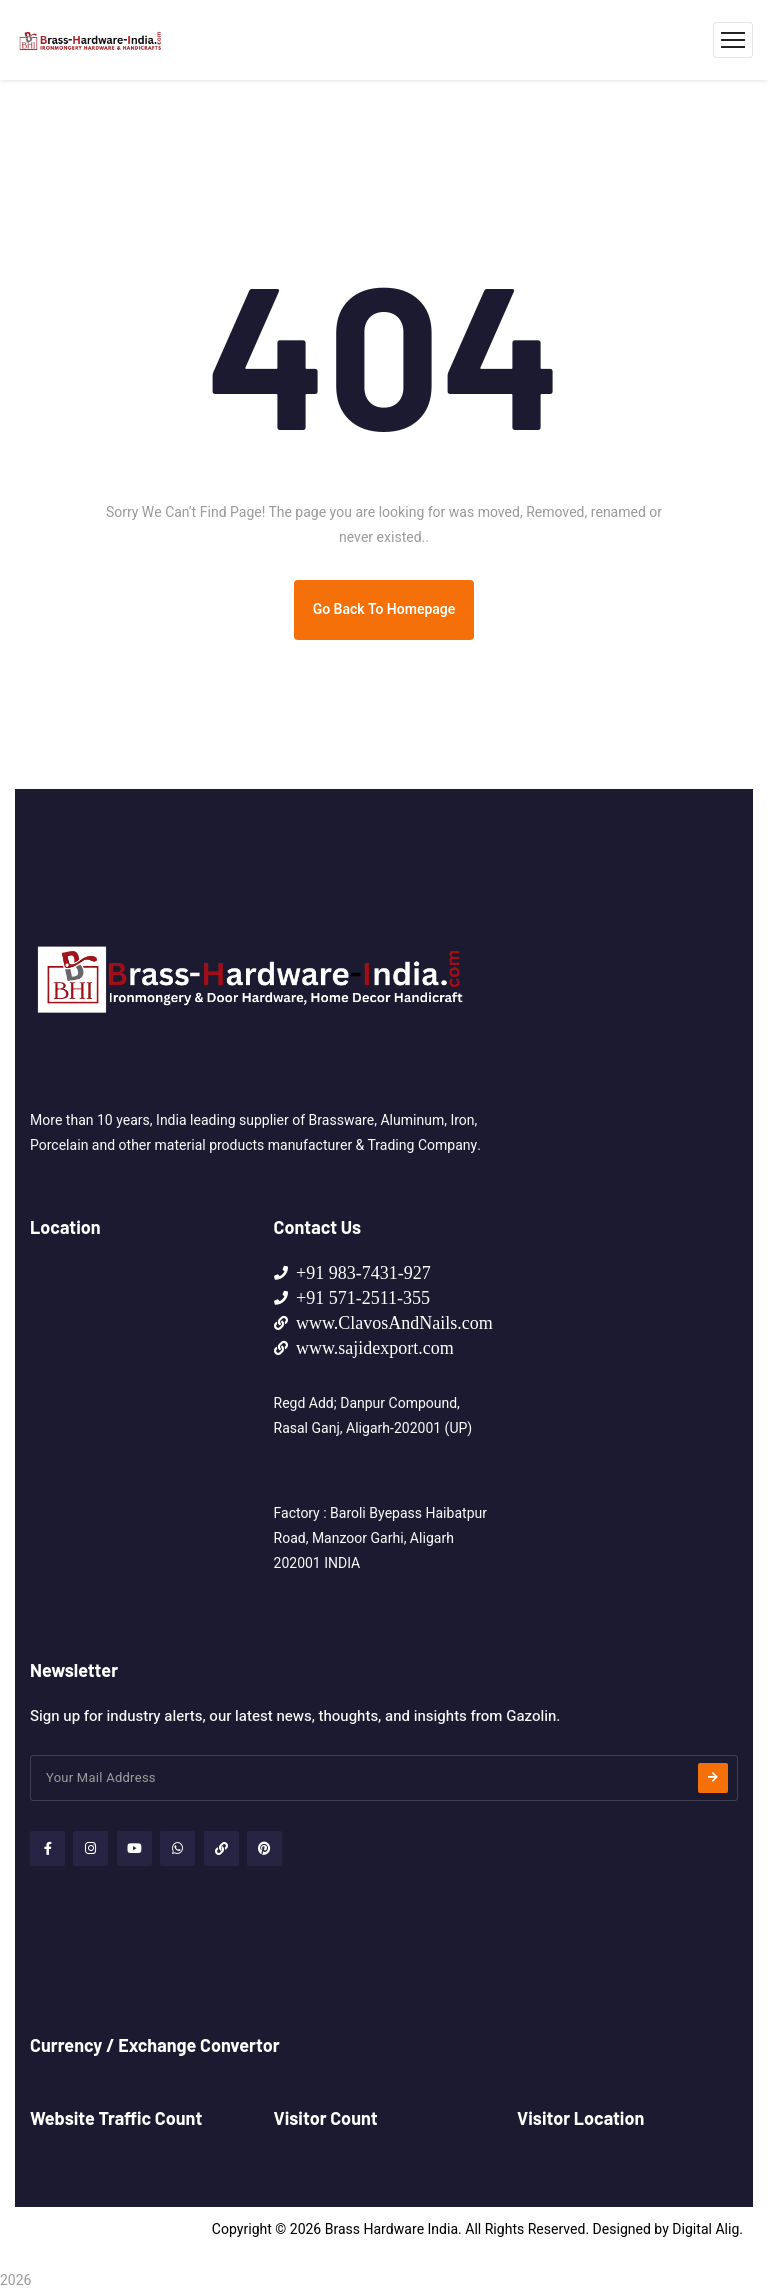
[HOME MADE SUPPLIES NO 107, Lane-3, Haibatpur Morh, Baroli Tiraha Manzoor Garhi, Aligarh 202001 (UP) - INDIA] (137, 1411)
